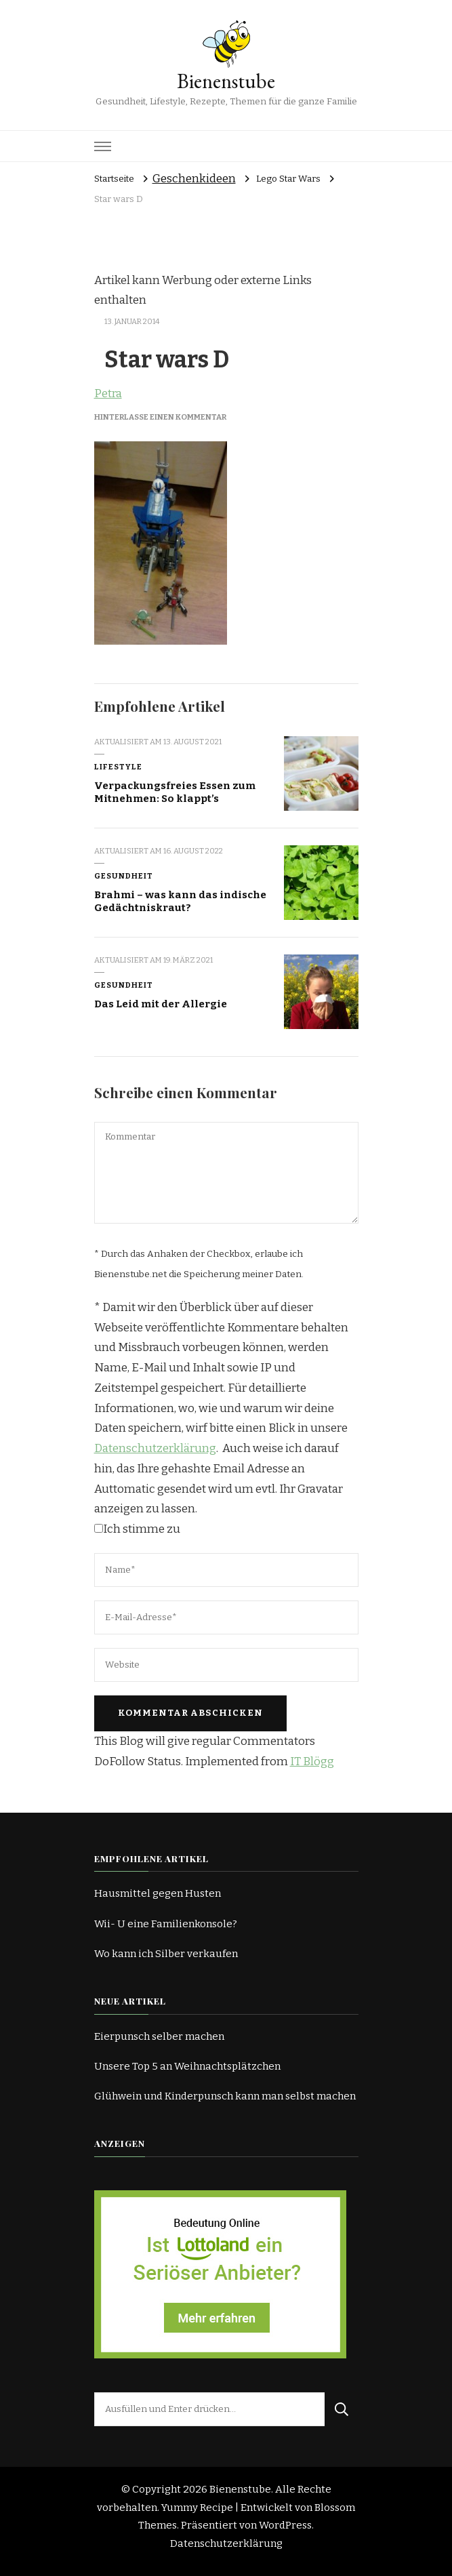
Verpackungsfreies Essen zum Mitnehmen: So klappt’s (174, 792)
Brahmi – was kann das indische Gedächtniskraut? (180, 901)
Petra (108, 393)
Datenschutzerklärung (155, 1448)
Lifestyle (118, 766)
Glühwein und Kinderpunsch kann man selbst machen (225, 2096)
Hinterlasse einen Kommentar (160, 417)
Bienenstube (226, 81)
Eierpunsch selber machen (159, 2036)
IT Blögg (312, 1761)
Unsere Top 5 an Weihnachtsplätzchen (187, 2066)
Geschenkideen (194, 179)
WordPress (285, 2525)
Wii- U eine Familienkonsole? (165, 1924)
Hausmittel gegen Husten (157, 1893)
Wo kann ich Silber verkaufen (166, 1954)
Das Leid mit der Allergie (160, 1004)
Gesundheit (123, 876)
